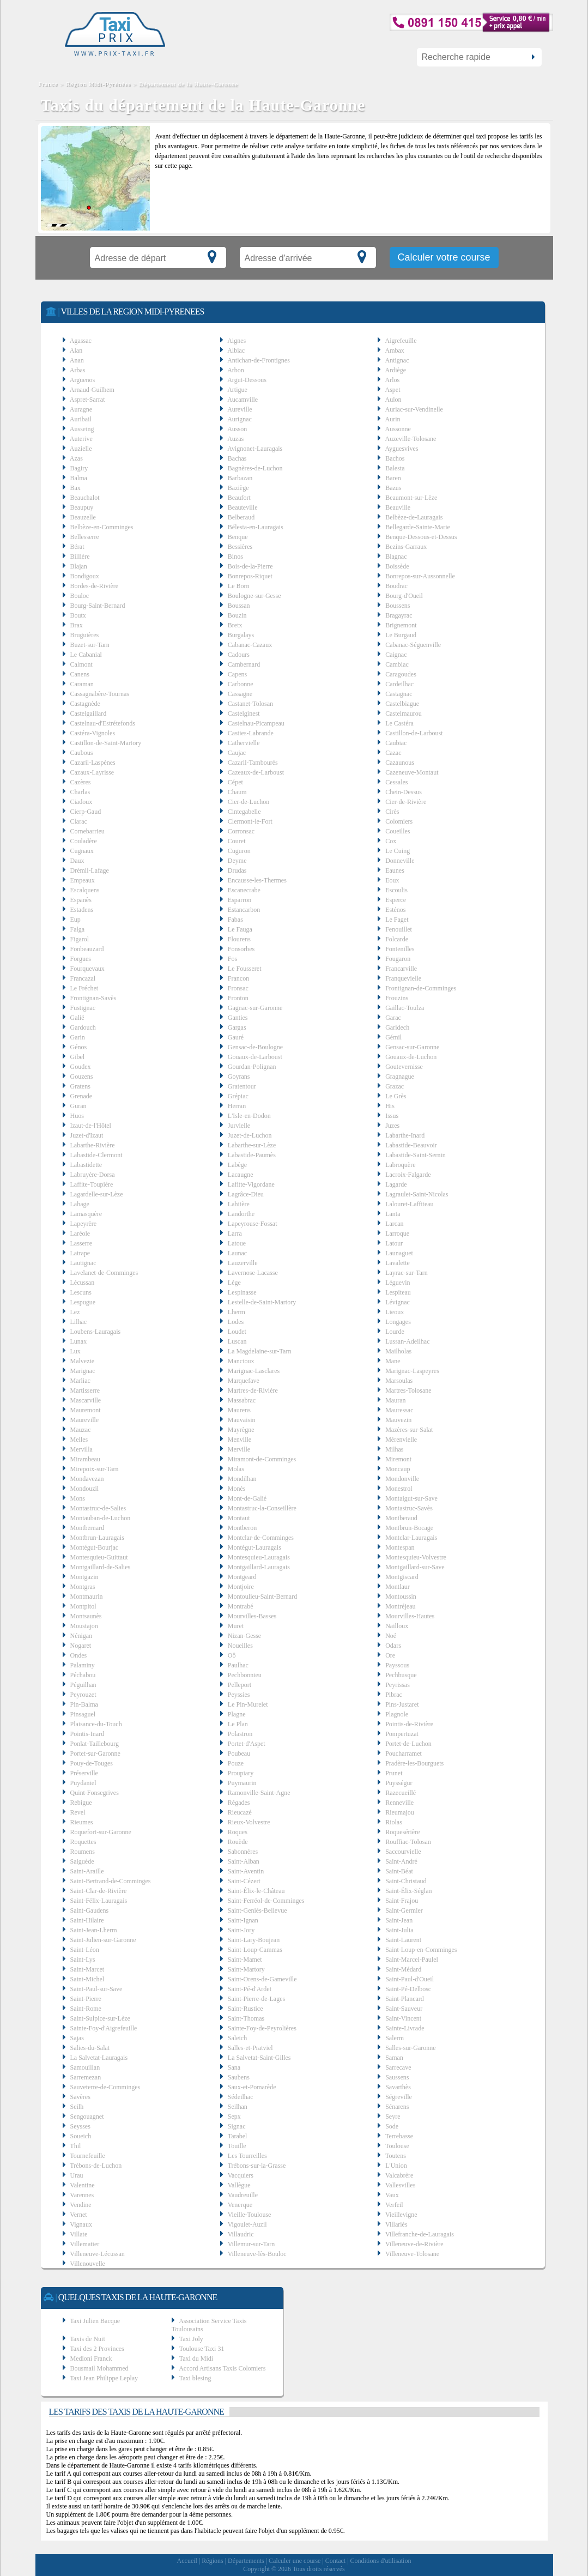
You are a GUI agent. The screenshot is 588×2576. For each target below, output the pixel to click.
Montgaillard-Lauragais (259, 1567)
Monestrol (398, 1488)
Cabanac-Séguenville (413, 645)
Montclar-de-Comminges (261, 1537)
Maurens (239, 1410)
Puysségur (398, 1783)
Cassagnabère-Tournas (99, 694)
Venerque (240, 2205)
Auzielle (81, 448)
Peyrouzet (83, 1694)
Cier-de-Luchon (248, 802)
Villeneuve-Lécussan (97, 2254)
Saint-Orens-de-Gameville (262, 1979)
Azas (76, 458)
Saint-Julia (399, 1930)
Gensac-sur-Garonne (412, 1047)
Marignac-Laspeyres (412, 1371)
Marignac (82, 1371)
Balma (78, 478)
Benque (238, 537)
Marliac (80, 1380)
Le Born (239, 586)
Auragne (81, 409)
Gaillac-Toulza (404, 1008)
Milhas (394, 1449)
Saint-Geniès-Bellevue (257, 1910)
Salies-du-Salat (90, 2048)
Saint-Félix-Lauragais (99, 1900)
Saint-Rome (85, 2008)
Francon (238, 978)
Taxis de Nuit (87, 2339)
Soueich (81, 2136)
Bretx (235, 625)
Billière (80, 556)
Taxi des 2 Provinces (97, 2349)
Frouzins (396, 998)
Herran (237, 1106)
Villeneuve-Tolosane (412, 2254)
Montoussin (400, 1596)
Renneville (399, 1802)
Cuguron (239, 851)
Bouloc (79, 596)
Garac (393, 1017)
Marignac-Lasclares (254, 1371)
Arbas (78, 370)
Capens (237, 674)
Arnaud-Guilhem (92, 390)
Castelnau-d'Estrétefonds (102, 723)
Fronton (238, 998)
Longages (398, 1322)
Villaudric (241, 2234)
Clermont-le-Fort (250, 821)
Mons (77, 1498)
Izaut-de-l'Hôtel (90, 1125)
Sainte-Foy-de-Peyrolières (262, 2028)
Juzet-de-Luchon (250, 1135)
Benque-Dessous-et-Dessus (421, 537)
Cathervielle (244, 743)
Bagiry (79, 468)
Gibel (77, 1057)
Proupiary (240, 1773)
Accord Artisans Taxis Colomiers (222, 2368)
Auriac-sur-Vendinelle (414, 409)
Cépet (235, 782)
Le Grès (395, 1096)
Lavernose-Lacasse (253, 1273)
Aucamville (242, 399)
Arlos (392, 380)
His (390, 1106)
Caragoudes (400, 674)
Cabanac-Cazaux (250, 645)
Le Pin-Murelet (248, 1704)
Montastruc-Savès (409, 1508)
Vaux (392, 2195)
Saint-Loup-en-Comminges (421, 1950)
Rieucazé (240, 1812)
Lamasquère (86, 1214)
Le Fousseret (245, 968)
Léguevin (397, 1282)
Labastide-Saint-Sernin (415, 1155)
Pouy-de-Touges (91, 1763)
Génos (78, 1047)
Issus (391, 1116)
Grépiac (238, 1096)
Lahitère (239, 1204)
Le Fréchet (84, 988)
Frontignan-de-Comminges (420, 988)
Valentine (82, 2185)
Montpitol (83, 1606)
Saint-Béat (399, 1871)
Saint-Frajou (401, 1900)
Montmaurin (86, 1596)
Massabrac (242, 1400)
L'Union (396, 2165)
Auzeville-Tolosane (411, 439)
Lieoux (394, 1312)
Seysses (80, 2126)
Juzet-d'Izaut (87, 1135)
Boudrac (396, 586)
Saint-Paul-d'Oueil (409, 1979)
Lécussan (82, 1282)
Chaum (237, 792)
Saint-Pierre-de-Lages (256, 1999)
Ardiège (396, 370)
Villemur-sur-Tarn (251, 2244)
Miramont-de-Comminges (262, 1459)
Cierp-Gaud (85, 811)
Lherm (236, 1312)
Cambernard (244, 664)
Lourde (394, 1331)
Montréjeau (400, 1606)
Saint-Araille (87, 1871)
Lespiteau (398, 1292)
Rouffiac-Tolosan (408, 1842)
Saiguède (82, 1861)
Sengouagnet (87, 2116)
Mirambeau (85, 1459)
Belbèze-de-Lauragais (413, 517)
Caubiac (396, 743)
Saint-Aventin (246, 1871)
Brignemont (400, 625)
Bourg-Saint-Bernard (97, 605)
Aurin (393, 419)
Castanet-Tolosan (250, 704)
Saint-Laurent (403, 1940)
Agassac (81, 340)
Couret (237, 841)
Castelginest (244, 713)
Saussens (397, 2077)
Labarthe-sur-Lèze (252, 1145)
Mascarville (85, 1400)
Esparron (239, 900)
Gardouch (83, 1027)
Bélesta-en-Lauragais (255, 527)
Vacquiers (240, 2175)
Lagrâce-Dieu (246, 1194)
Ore (390, 1655)
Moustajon (84, 1626)
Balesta (394, 468)
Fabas (235, 919)
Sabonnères (243, 1851)
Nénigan (81, 1636)
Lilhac (78, 1322)
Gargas (237, 1027)
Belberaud (241, 517)
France (49, 84)
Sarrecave (398, 2067)
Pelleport (239, 1685)
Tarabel (237, 2136)
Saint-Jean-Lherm (93, 1930)
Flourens (239, 939)
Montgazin (84, 1577)
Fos (232, 959)
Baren (393, 478)
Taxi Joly (191, 2339)
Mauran (395, 1400)
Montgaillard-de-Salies (100, 1567)
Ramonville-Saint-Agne (259, 1793)
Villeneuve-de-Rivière (414, 2244)
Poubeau (239, 1753)
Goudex (80, 1067)
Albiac (236, 350)
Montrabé (240, 1606)
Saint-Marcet (87, 1969)
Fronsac (238, 988)
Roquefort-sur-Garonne (100, 1832)
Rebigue (81, 1802)
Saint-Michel (87, 1979)
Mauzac (80, 1430)
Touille (237, 2146)
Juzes (392, 1125)
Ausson (237, 429)
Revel (78, 1812)
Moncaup (397, 1469)
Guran (78, 1106)
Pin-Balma (84, 1704)
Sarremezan (85, 2077)
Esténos (395, 910)
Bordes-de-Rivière (94, 586)
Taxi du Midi (196, 2358)
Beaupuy (82, 507)
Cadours (239, 654)
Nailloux (396, 1626)
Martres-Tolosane (408, 1390)
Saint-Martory (246, 1969)
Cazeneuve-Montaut (411, 772)
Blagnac (396, 556)
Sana (234, 2067)
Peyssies (239, 1694)
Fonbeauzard (87, 949)
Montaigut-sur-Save (411, 1498)
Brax (76, 625)
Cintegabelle (244, 811)
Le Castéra (399, 723)
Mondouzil (84, 1488)
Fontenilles (399, 949)
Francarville (401, 968)
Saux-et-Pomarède (252, 2087)
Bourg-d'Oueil (404, 596)
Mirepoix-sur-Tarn (94, 1469)
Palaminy (82, 1665)
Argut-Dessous (246, 380)
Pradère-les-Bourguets (414, 1763)
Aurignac (239, 419)
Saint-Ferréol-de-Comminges (266, 1900)
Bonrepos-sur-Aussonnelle (420, 576)
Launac (237, 1253)
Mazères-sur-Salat (409, 1430)
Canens (79, 674)
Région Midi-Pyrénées (98, 84)
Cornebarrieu (87, 831)
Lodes (236, 1322)
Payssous (397, 1665)
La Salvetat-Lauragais (99, 2057)
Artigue (237, 390)
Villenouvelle (87, 2263)
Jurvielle (239, 1125)
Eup (75, 919)
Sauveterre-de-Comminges (105, 2087)
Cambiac (397, 664)
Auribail (81, 419)
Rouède (238, 1842)
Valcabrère (399, 2175)
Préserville (84, 1773)
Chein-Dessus (403, 792)
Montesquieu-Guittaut (99, 1557)
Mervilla (81, 1449)
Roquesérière (402, 1832)
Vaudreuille (243, 2195)
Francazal (83, 978)
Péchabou (83, 1675)
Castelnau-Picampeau (256, 723)
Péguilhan (83, 1685)
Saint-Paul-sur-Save (96, 1989)
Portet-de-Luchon (408, 1743)
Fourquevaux (87, 968)
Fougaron (397, 959)
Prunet (393, 1773)
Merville (239, 1449)
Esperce (395, 900)
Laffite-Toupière (91, 1184)
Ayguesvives (402, 448)
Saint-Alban (243, 1861)
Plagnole (396, 1714)
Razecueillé (400, 1793)
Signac (237, 2126)
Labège (237, 1165)
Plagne (237, 1714)
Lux (75, 1351)
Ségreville (398, 2097)
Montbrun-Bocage (409, 1528)
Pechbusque (400, 1675)
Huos (77, 1116)
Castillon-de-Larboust (413, 733)
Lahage (79, 1204)
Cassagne (240, 694)
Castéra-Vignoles (93, 733)
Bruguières (84, 635)
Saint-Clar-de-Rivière (98, 1891)
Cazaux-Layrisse (92, 772)
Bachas (237, 458)
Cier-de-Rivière (405, 802)
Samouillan (85, 2067)
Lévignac (397, 1302)
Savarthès (398, 2087)
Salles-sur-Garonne (410, 2048)
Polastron (240, 1734)
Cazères (80, 782)
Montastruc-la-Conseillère (262, 1508)
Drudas (237, 870)
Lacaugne (240, 1174)
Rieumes (81, 1822)
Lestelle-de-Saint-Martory (262, 1302)
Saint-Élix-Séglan (408, 1891)
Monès (237, 1488)
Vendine (80, 2205)
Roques (237, 1832)
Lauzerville (243, 1263)
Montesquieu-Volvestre (415, 1557)
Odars (393, 1645)
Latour (394, 1243)
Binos (235, 556)
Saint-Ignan (243, 1920)
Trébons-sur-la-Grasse (257, 2165)
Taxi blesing (195, 2378)
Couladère (83, 841)
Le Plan (238, 1724)
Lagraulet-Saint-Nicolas (416, 1194)
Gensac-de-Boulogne (255, 1047)
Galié (77, 1017)
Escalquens (85, 890)
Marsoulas (399, 1380)
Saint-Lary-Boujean (254, 1940)
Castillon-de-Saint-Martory (106, 743)
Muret (236, 1626)
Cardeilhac (399, 684)
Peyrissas (397, 1685)
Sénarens (397, 2107)
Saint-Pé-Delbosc (408, 1989)
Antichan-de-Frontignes (258, 360)
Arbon (235, 370)
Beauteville (243, 507)
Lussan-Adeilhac (407, 1341)
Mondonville (402, 1479)
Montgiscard (402, 1577)
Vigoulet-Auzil (247, 2224)
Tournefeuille (87, 2156)
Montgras (82, 1587)
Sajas (77, 2038)
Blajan (78, 566)
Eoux (392, 880)
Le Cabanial (86, 654)
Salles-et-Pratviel (250, 2048)
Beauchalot (85, 497)
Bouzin (237, 615)
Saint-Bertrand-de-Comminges (110, 1881)
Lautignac (83, 1263)
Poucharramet (403, 1753)
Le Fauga (240, 929)
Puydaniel (83, 1783)
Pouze (236, 1763)
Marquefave (243, 1380)
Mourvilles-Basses (252, 1616)
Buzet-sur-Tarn (90, 645)
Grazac (394, 1086)
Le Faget (396, 919)
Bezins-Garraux (406, 547)
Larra (235, 1233)
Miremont (398, 1459)
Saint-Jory (241, 1930)
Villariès (396, 2224)
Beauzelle (83, 517)
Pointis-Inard (87, 1734)
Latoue (237, 1243)
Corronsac (241, 831)
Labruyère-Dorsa (92, 1174)
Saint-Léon (84, 1950)
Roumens (82, 1851)
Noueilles (240, 1645)
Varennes (82, 2195)
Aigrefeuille (401, 340)
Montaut (239, 1518)
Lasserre (81, 1243)
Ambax (394, 350)
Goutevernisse (404, 1067)
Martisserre (85, 1390)
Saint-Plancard (404, 1999)
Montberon (242, 1528)
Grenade (81, 1096)
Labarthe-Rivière (92, 1145)
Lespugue (83, 1302)
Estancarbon (244, 910)
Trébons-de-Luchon (96, 2165)
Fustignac (83, 1008)
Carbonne (240, 684)
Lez (75, 1312)
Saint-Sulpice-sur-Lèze (100, 2018)
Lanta (392, 1214)
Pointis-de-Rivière (409, 1724)
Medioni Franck (91, 2358)
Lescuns (81, 1292)
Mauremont (85, 1410)
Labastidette (86, 1165)
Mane (392, 1361)
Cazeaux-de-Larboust (256, 772)
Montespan (399, 1547)
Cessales (396, 782)
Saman (394, 2057)
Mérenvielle (401, 1439)
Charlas (80, 792)
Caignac (396, 654)
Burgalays (241, 635)
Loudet (237, 1331)
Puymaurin (242, 1783)
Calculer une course (294, 2561)
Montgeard (242, 1577)
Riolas (393, 1822)
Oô (232, 1655)
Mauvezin (398, 1420)
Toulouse (397, 2146)
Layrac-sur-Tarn (406, 1273)
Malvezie (82, 1361)
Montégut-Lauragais (254, 1547)
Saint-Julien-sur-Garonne (103, 1940)
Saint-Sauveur (403, 2008)
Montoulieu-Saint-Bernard (262, 1596)
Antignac (397, 360)
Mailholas (398, 1351)
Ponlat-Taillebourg (94, 1743)
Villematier (84, 2244)
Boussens (397, 605)
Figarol (79, 939)
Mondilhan (242, 1479)
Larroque (397, 1233)
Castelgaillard (88, 713)
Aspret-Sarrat (87, 399)
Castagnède (85, 704)
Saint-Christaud (405, 1881)
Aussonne (398, 429)
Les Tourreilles (247, 2156)
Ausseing (82, 429)
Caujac (237, 753)
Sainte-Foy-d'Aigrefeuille (103, 2028)
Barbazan (240, 478)
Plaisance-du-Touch (96, 1724)
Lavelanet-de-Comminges (104, 1273)
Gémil (393, 1037)
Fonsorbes (241, 949)
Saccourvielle (403, 1851)
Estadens (82, 910)
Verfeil (394, 2205)
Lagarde (396, 1184)
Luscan (237, 1341)
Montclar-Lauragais (411, 1537)
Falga (77, 929)
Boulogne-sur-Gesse (254, 596)
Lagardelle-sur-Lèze (96, 1194)
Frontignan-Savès (93, 998)
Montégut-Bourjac (94, 1547)
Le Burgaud (400, 635)
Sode (391, 2126)
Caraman (82, 684)
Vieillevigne (401, 2214)
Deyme (237, 860)
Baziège (238, 488)
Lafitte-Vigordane (251, 1184)
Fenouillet (398, 929)
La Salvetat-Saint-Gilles (259, 2057)
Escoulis (396, 890)
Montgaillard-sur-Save (414, 1567)
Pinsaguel (83, 1714)
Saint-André (401, 1861)
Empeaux (82, 880)
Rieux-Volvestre (249, 1822)
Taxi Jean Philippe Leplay (104, 2378)
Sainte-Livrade (404, 2028)
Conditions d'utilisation (380, 2561)
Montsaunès (86, 1616)
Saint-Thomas (246, 2018)
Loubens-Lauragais (95, 1331)
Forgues (80, 959)
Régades (239, 1802)
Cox (390, 841)
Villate (78, 2234)
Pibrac (393, 1694)
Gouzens (81, 1076)
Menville (239, 1439)
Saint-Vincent (403, 2018)
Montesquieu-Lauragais (259, 1557)
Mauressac (399, 1410)
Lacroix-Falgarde (408, 1174)
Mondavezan (87, 1479)
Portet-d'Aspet (246, 1743)
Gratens (80, 1086)
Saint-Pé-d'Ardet (249, 1989)
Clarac (78, 821)
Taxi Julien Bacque (95, 2321)
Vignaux (81, 2224)
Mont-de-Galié (247, 1498)
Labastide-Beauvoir (411, 1145)
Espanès (81, 900)
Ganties (238, 1017)
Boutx (78, 615)
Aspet (393, 390)
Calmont (81, 664)
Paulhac (238, 1665)
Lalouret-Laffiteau (409, 1204)
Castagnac (398, 694)
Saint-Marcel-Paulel (411, 1959)
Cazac (393, 753)
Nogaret (81, 1645)
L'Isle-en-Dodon (249, 1116)
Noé (390, 1636)
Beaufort (239, 497)
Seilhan (237, 2107)
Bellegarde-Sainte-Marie (417, 527)
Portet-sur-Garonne (95, 1753)
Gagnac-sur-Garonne (255, 1008)
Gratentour (242, 1086)
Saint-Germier (404, 1910)
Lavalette (397, 1263)
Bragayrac (398, 615)
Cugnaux (82, 851)
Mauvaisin (242, 1420)
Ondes (78, 1655)
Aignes (236, 340)
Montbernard (87, 1528)
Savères (80, 2097)
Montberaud (401, 1518)
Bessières (240, 547)
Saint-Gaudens (89, 1910)
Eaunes (394, 870)
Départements (246, 2561)
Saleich (237, 2038)
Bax (75, 488)
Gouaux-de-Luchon (411, 1057)
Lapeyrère (83, 1223)
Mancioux (241, 1361)
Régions (212, 2561)
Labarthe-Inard (405, 1135)
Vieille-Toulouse (249, 2214)
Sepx (234, 2116)
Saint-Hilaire (87, 1920)
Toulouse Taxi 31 (202, 2349)
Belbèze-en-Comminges (102, 527)
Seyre (392, 2116)
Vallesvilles (400, 2185)
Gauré (236, 1037)
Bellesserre (84, 537)
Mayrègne (241, 1430)
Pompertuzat (402, 1734)
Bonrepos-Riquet (250, 576)
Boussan (239, 605)
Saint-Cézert (244, 1881)
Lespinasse (242, 1292)
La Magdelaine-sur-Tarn (260, 1351)
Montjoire (241, 1587)
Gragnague (399, 1076)
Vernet (78, 2214)
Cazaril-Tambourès (253, 762)
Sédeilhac (240, 2097)
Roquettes (83, 1842)
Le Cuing (397, 851)
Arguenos (82, 380)
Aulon (393, 399)
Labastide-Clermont (96, 1155)
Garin (77, 1037)
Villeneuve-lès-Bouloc (257, 2254)
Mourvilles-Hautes (409, 1616)
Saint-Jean (399, 1920)
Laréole (80, 1233)
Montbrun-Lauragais (97, 1537)
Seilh (77, 2107)
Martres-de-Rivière (253, 1390)
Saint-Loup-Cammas (255, 1950)
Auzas (235, 439)
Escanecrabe (244, 890)
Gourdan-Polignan (252, 1067)
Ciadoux (81, 802)
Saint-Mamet (245, 1959)
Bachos (394, 458)
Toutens (395, 2156)
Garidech (397, 1027)
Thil (75, 2146)
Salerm (394, 2038)
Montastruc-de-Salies (98, 1508)
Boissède (397, 566)
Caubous (81, 753)
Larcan (394, 1223)
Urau (76, 2175)
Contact (335, 2561)
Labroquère (400, 1165)
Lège (234, 1282)
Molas (236, 1469)
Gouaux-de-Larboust (255, 1057)
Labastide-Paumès (252, 1155)
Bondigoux (84, 576)
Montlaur (397, 1587)
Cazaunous (399, 762)
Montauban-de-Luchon (100, 1518)
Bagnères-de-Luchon (255, 468)
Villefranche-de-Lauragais (419, 2234)
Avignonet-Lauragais (254, 448)
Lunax (78, 1341)
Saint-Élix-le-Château (256, 1891)
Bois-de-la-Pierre (250, 566)
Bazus (393, 488)
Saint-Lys (82, 1959)
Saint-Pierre (85, 1999)
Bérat (77, 547)
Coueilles (397, 831)
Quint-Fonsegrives (94, 1793)
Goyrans (239, 1076)
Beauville (397, 507)
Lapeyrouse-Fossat (252, 1223)
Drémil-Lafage (89, 870)
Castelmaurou (403, 713)
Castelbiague (402, 704)
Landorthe (241, 1214)
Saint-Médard (403, 1969)
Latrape (80, 1253)
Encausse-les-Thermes (257, 880)
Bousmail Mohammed (99, 2368)
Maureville (84, 1420)
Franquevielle (403, 978)
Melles (79, 1439)
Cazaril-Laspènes (93, 762)
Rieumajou (399, 1812)
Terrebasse (399, 2136)
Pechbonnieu (245, 1675)
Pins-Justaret (402, 1704)
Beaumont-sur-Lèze (411, 497)
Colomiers (399, 821)
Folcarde (396, 939)
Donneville (399, 860)
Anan (77, 360)
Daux (77, 860)
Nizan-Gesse (244, 1636)
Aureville (239, 409)
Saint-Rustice (245, 2008)
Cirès (392, 811)
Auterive (81, 439)
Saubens (239, 2077)
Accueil (187, 2561)
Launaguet (399, 1253)
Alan (76, 350)
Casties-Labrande (251, 733)
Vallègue (239, 2185)
